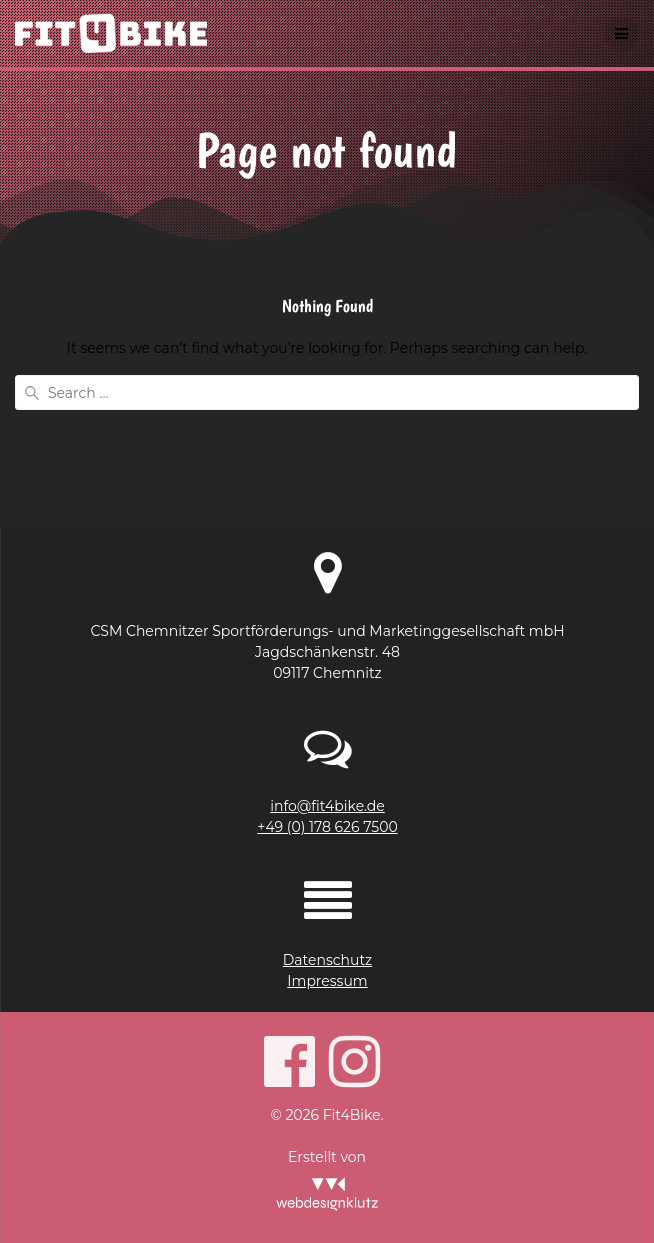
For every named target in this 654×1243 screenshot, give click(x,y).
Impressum (327, 981)
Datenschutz (327, 960)
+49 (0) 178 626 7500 (327, 827)
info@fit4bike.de (327, 806)
